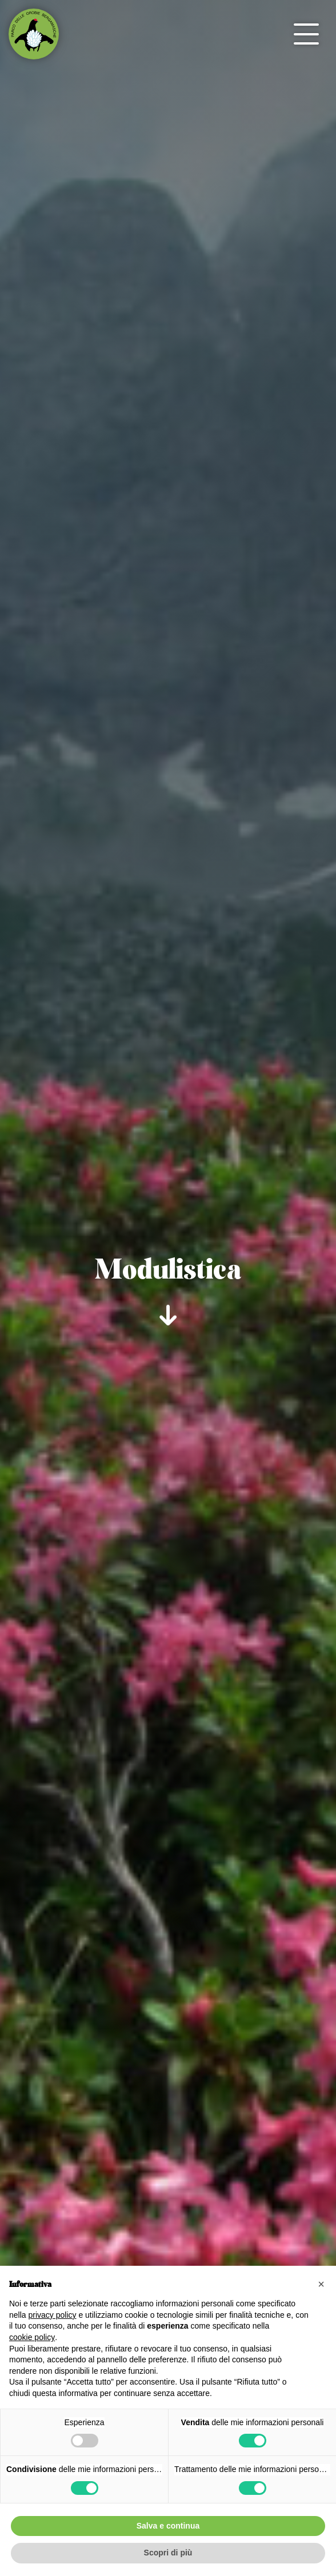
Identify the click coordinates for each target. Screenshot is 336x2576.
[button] (321, 2284)
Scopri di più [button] (168, 2552)
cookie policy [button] (32, 2337)
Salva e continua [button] (168, 2525)
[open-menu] (306, 34)
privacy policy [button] (52, 2314)
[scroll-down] (168, 1312)
